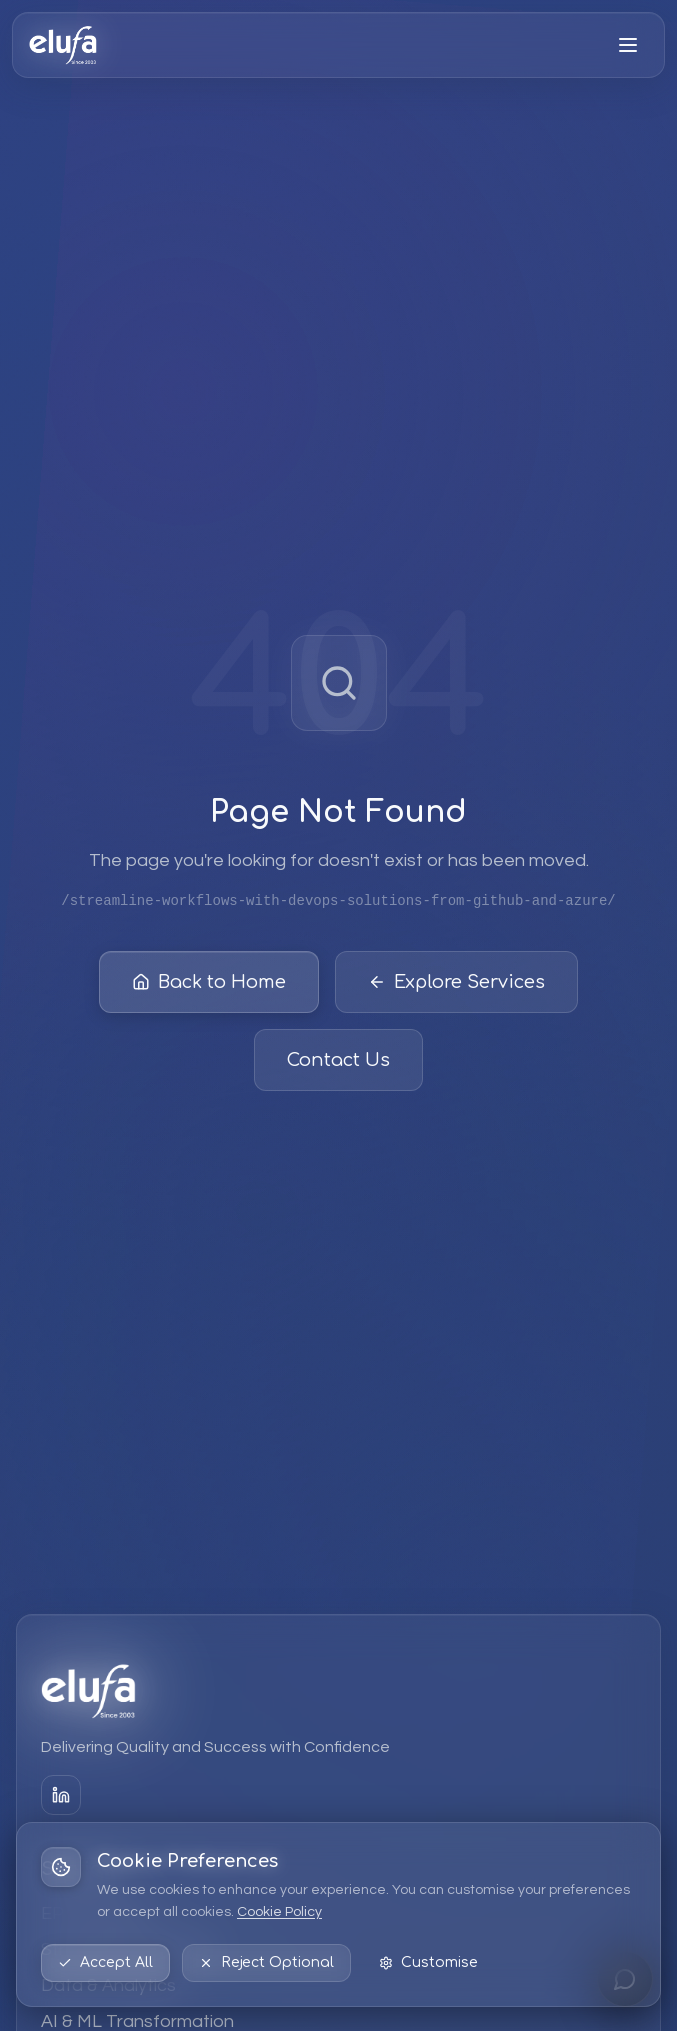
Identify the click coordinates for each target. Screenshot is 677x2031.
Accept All (105, 1962)
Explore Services (456, 985)
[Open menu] (628, 45)
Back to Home (209, 985)
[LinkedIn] (61, 1795)
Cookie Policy (279, 1912)
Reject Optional (266, 1962)
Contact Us (338, 1063)
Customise (428, 1962)
